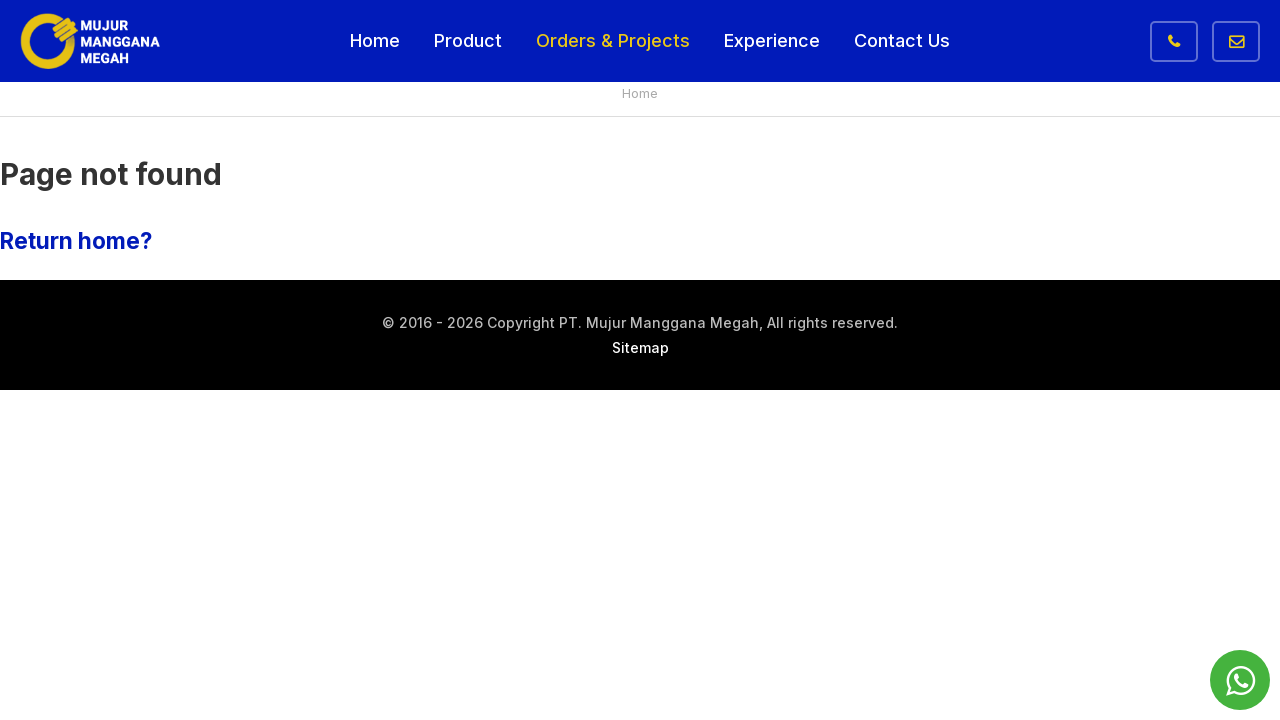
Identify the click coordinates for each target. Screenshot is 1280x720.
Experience (772, 40)
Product (468, 40)
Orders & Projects (613, 40)
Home (375, 40)
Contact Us (902, 40)
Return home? (76, 240)
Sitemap (640, 347)
